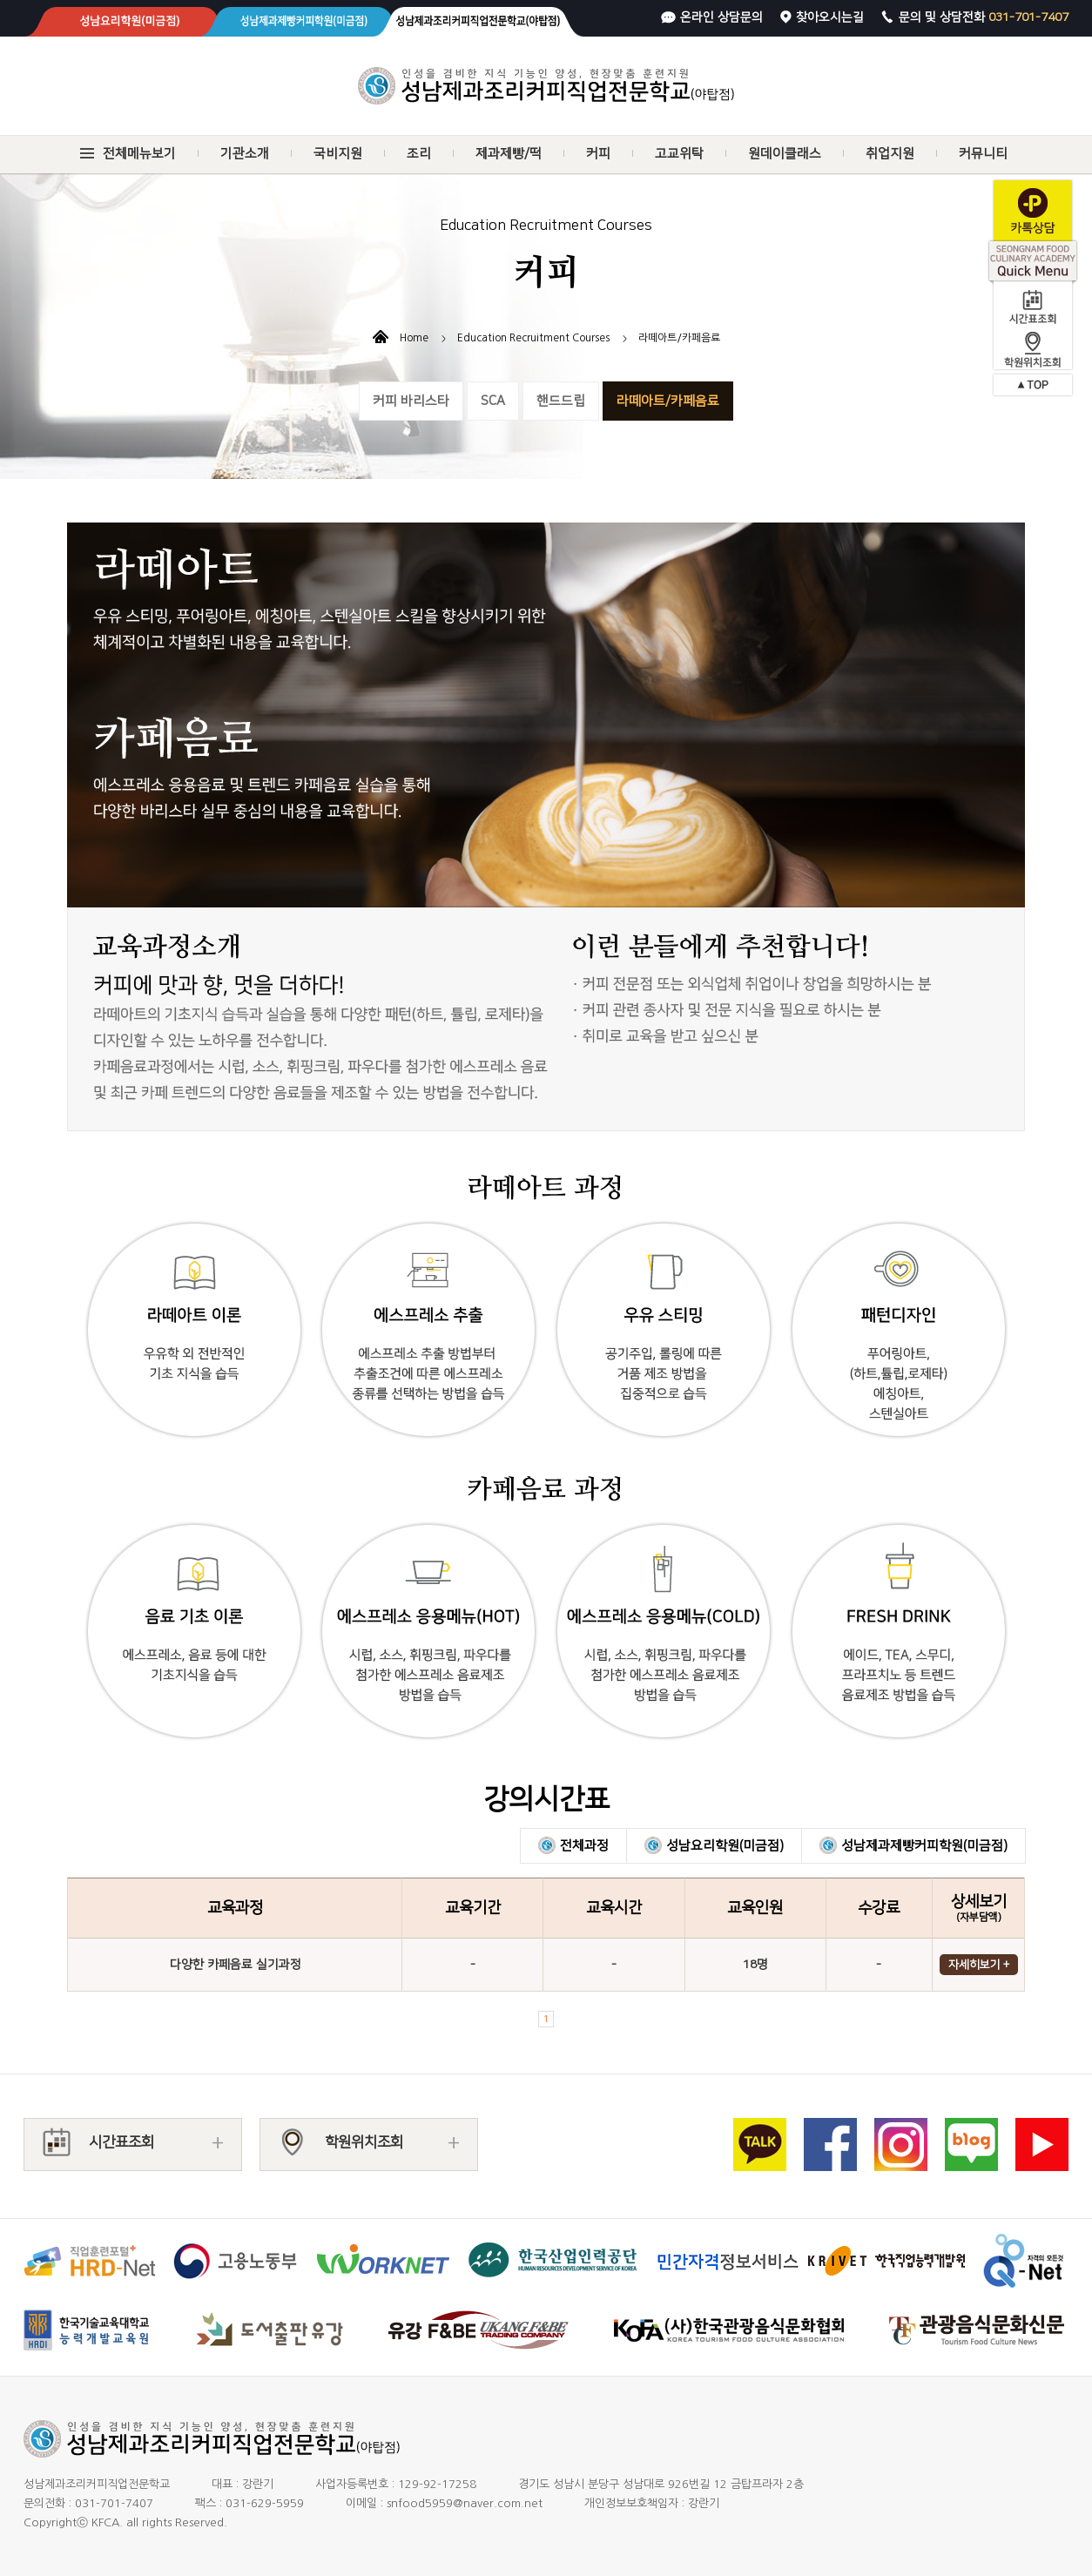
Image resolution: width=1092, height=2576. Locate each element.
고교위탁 (679, 153)
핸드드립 (560, 401)
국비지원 (337, 153)
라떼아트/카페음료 (668, 401)
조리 (419, 153)
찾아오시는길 (830, 17)
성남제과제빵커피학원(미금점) (924, 1845)
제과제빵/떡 (508, 153)
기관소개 (244, 153)
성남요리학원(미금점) (725, 1845)
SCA (493, 401)
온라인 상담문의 (721, 17)
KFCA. (107, 2522)
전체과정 (584, 1845)
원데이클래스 (784, 153)
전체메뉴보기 (139, 153)
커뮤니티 (983, 153)
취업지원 (890, 153)
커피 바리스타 (411, 401)
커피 (598, 153)
